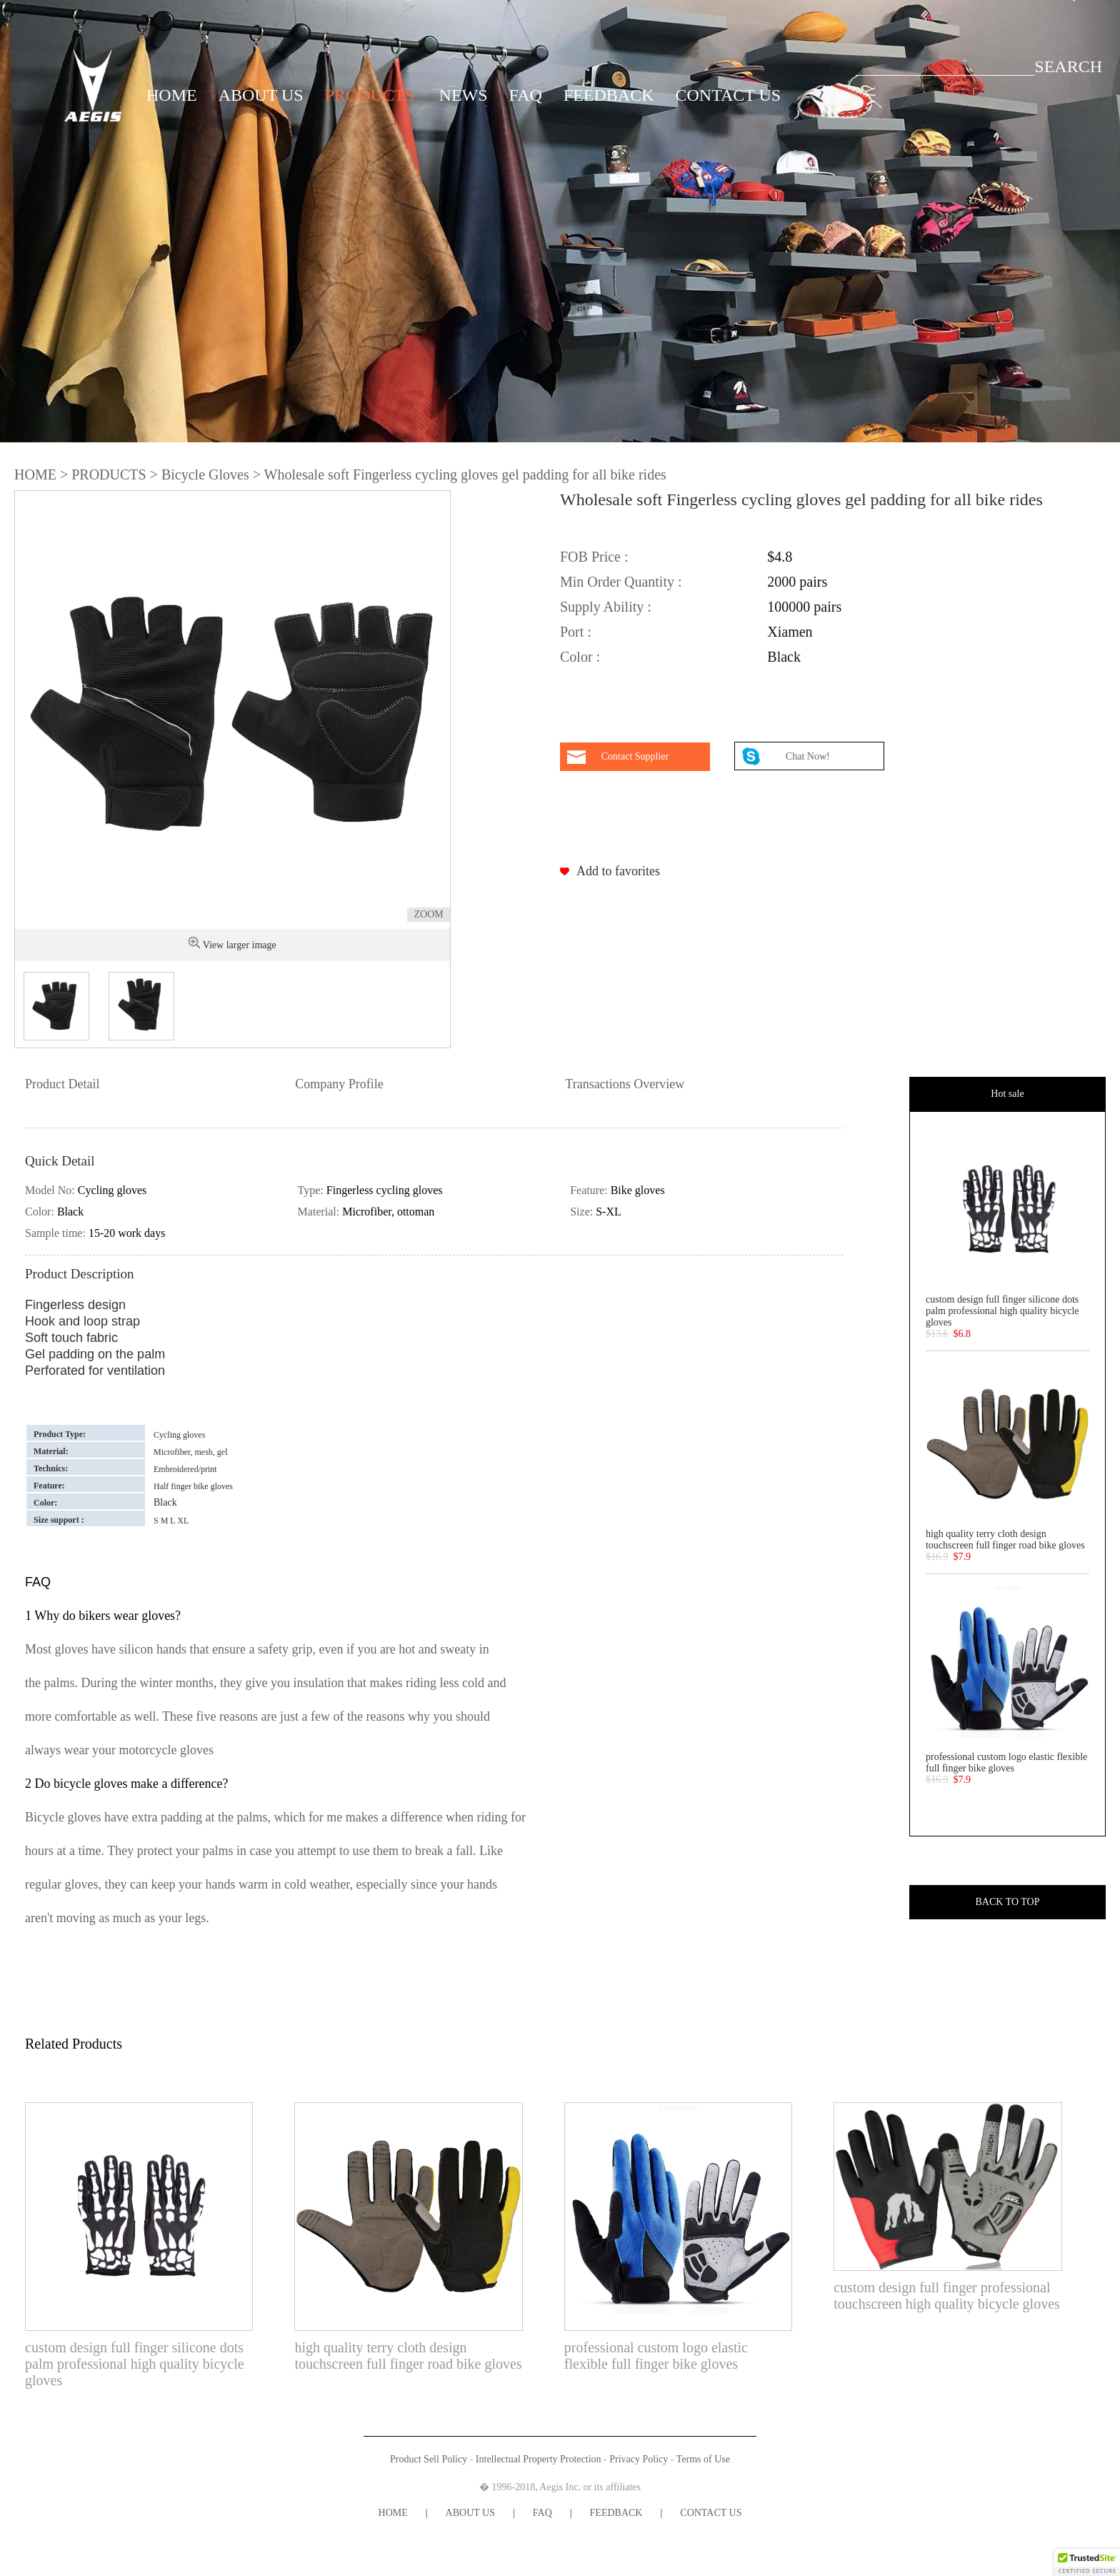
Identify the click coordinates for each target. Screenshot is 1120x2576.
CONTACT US (728, 95)
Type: (312, 1190)
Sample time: (57, 1233)
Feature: (590, 1190)
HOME (171, 95)
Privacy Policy (638, 2459)
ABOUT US (261, 95)
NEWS (463, 95)
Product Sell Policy (428, 2459)
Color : (580, 657)
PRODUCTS (369, 95)
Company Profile (339, 1084)
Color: (41, 1211)
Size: (583, 1211)
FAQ (525, 95)
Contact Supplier (635, 756)
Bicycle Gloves (205, 474)
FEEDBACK (609, 95)
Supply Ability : (605, 607)
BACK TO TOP (1007, 1901)
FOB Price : (594, 557)
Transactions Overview (624, 1084)
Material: (320, 1211)
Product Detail (62, 1084)
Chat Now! (809, 756)
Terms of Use (703, 2459)
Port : (575, 632)
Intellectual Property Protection (538, 2459)
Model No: (51, 1190)
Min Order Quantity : (621, 582)
